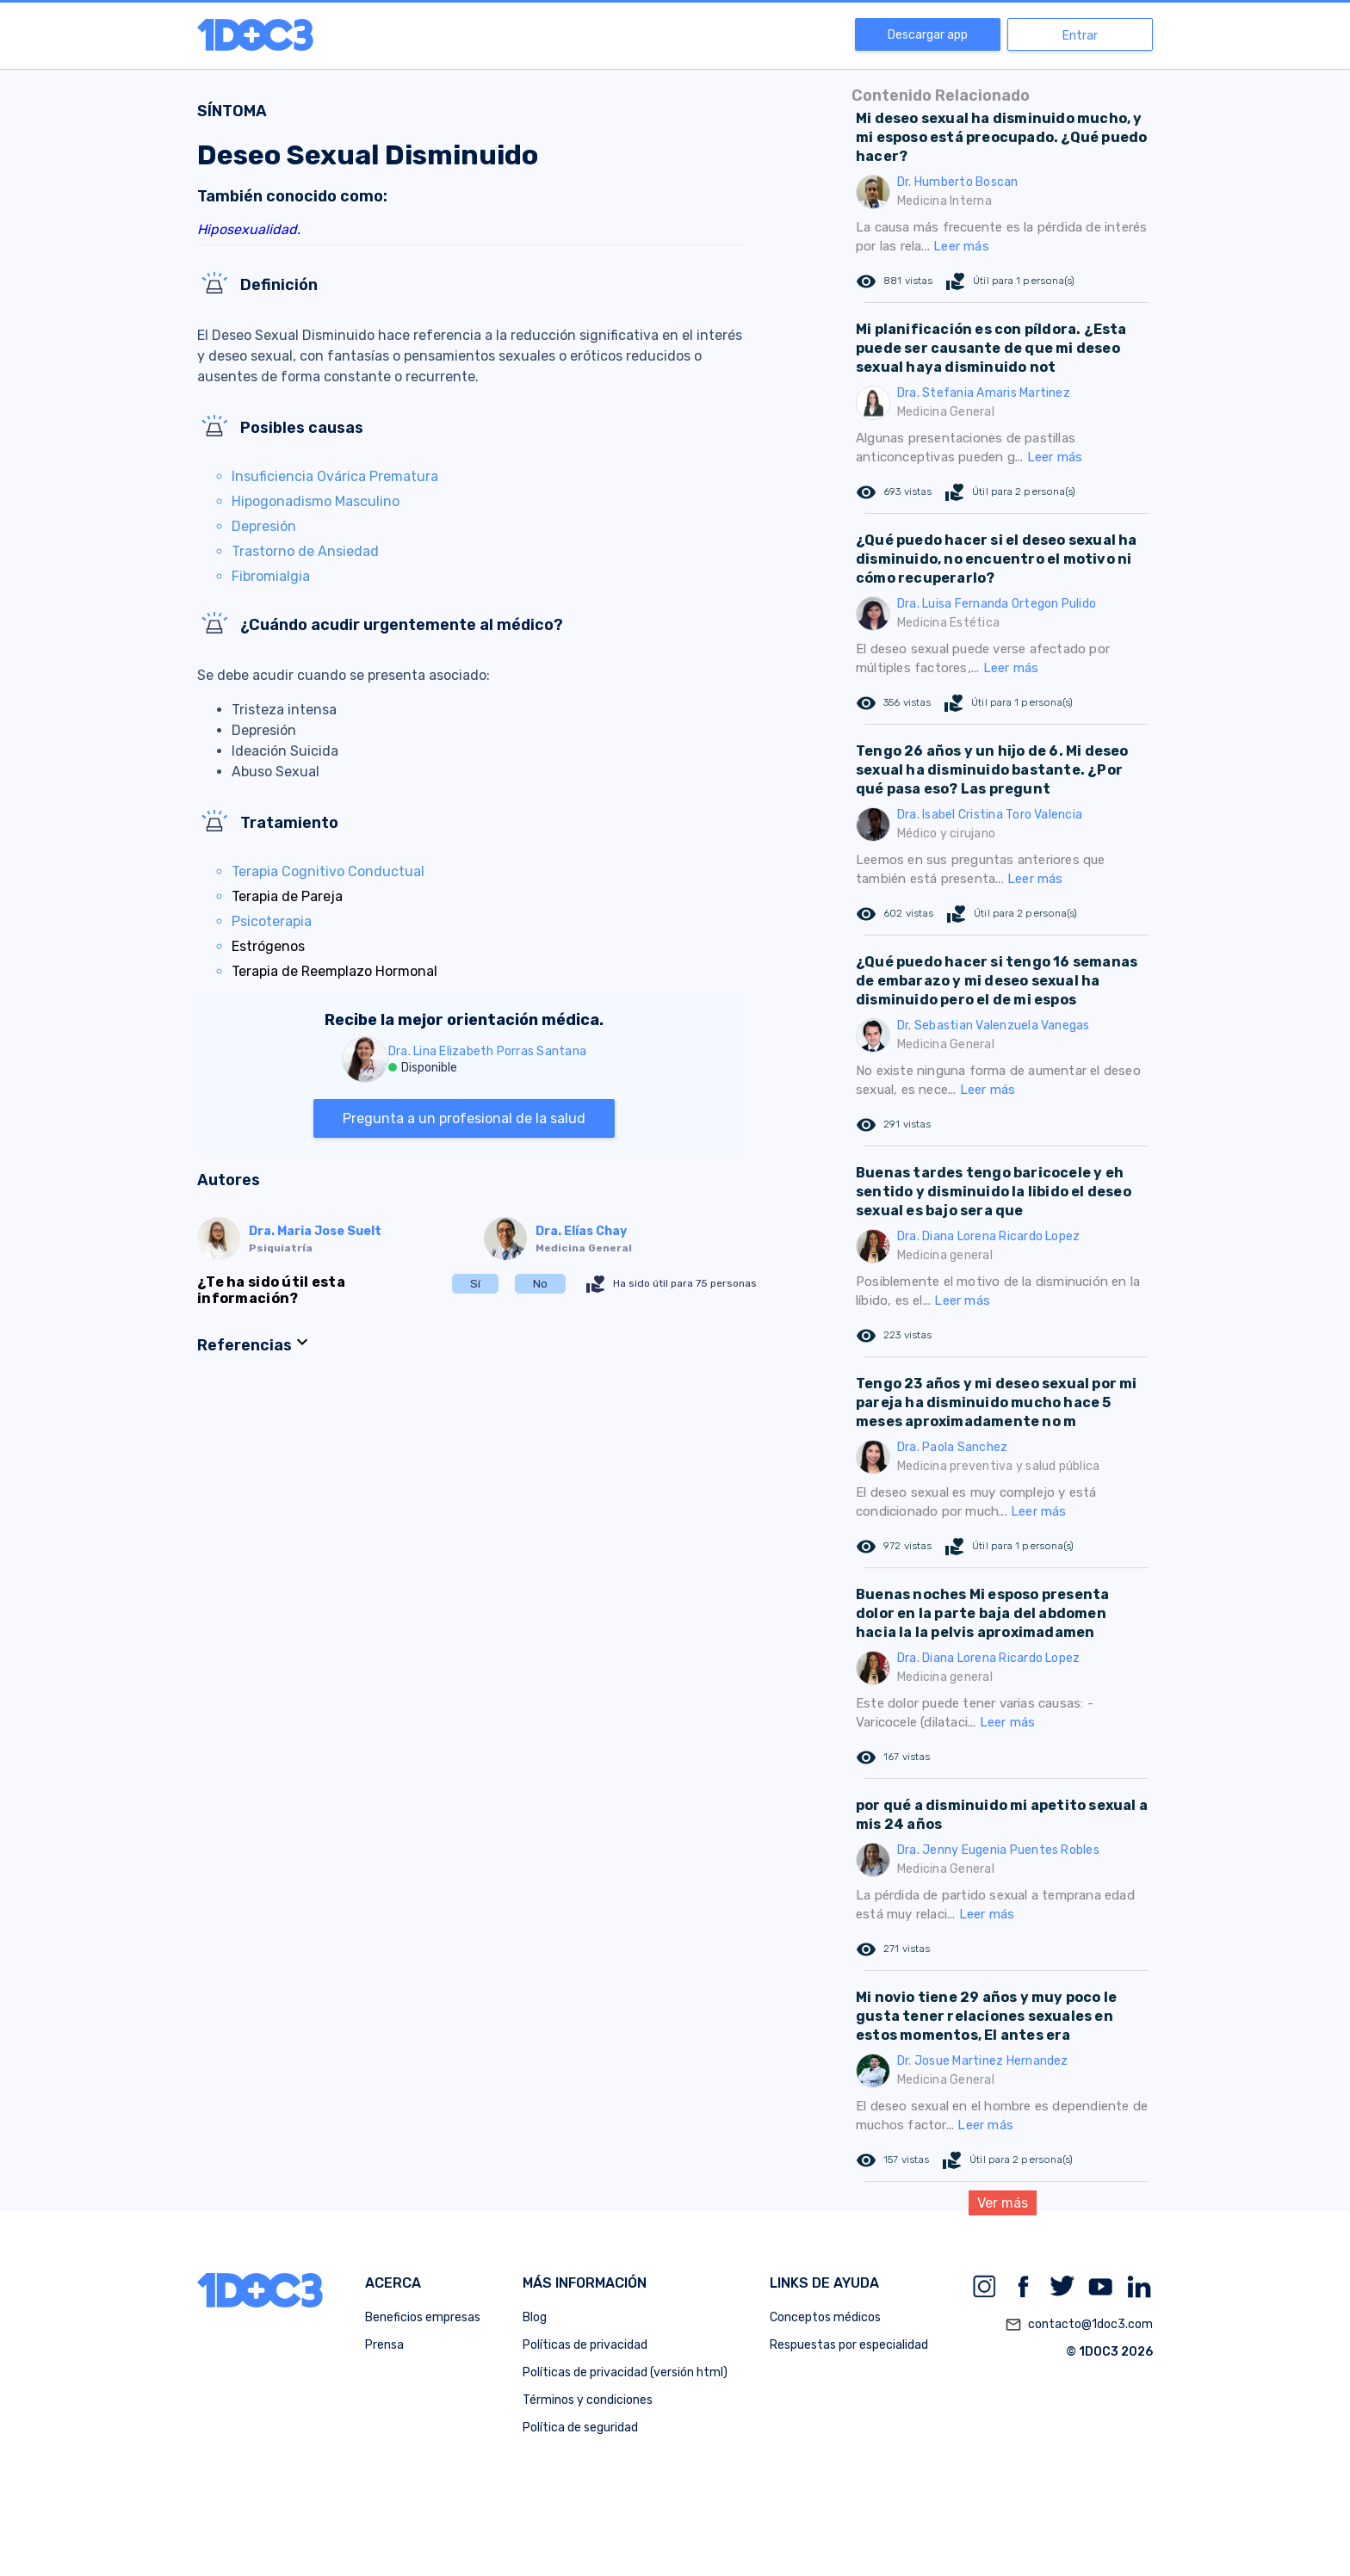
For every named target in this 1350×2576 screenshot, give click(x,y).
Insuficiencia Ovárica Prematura (335, 476)
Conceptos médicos (825, 2317)
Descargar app (928, 35)
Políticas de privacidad (585, 2345)
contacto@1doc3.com (1079, 2324)
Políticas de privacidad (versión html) (625, 2372)
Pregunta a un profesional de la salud (464, 1118)
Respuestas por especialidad (849, 2345)
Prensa (384, 2345)
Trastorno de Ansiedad (305, 551)
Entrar (1080, 35)
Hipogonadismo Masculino (315, 501)
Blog (535, 2317)
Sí (475, 1283)
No (540, 1283)
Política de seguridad (580, 2427)
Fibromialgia (271, 576)
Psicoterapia (272, 921)
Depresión (264, 526)
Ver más (1002, 2203)
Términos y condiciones (588, 2400)
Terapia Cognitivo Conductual (328, 871)
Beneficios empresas (422, 2317)
